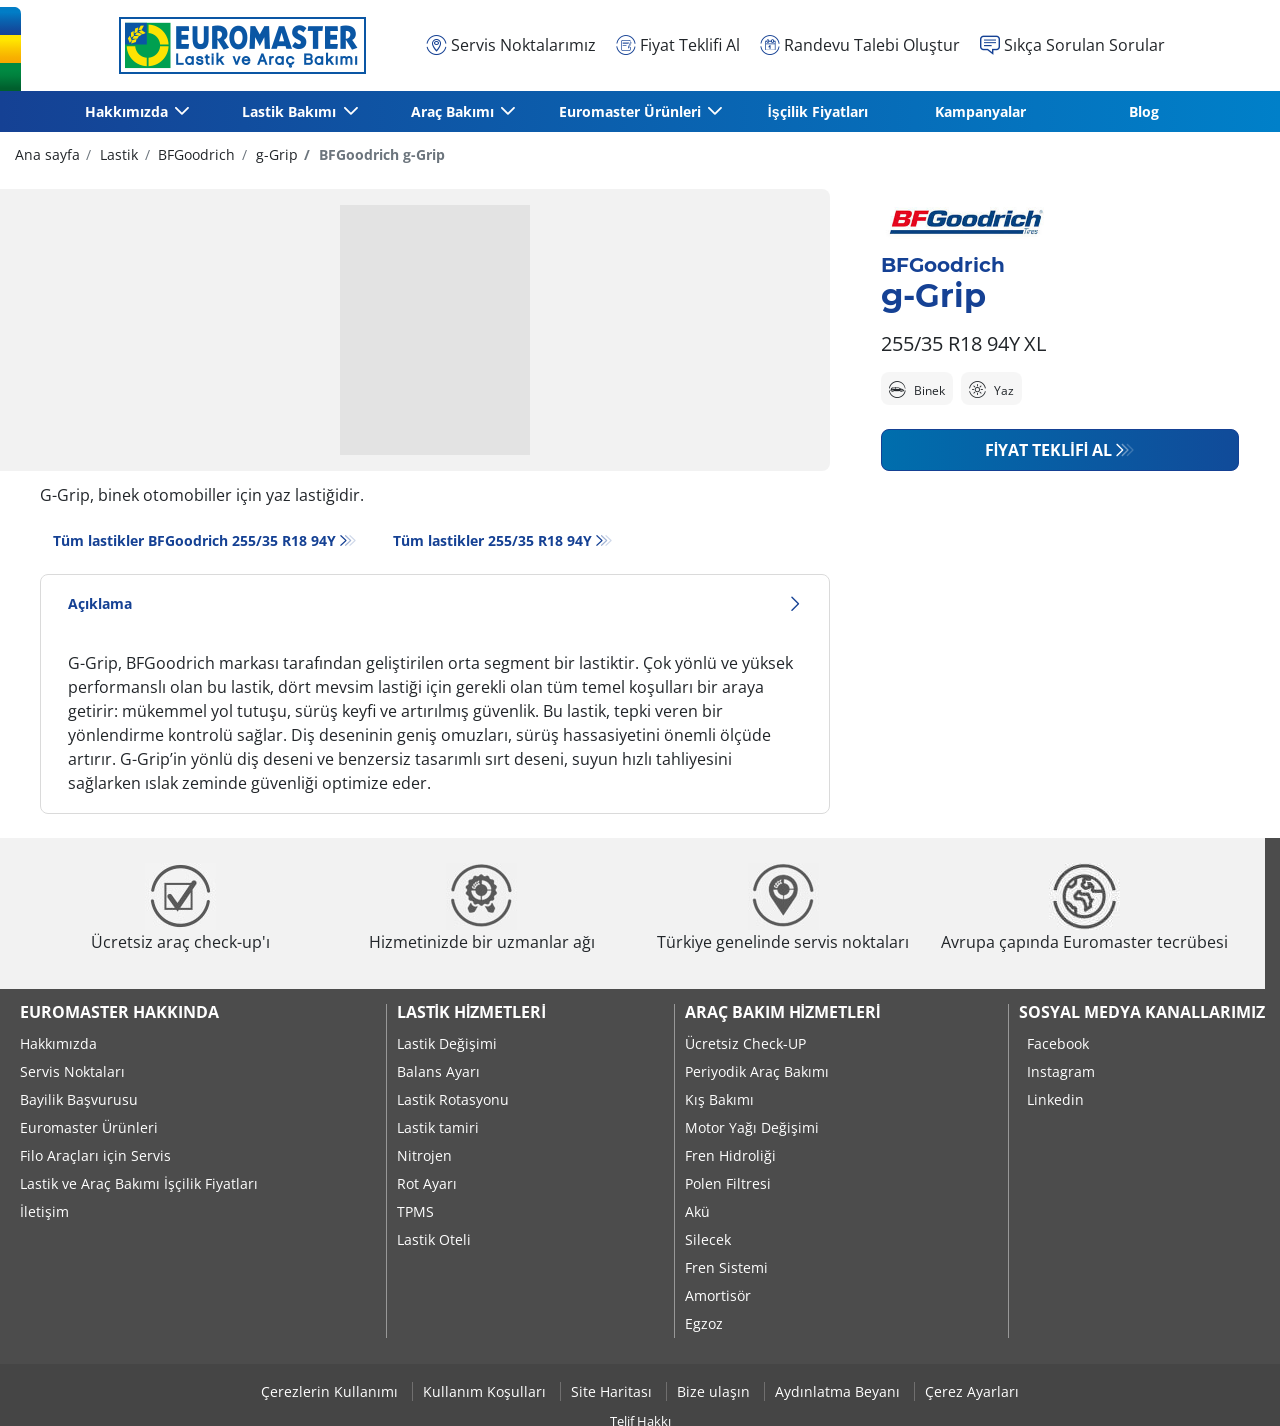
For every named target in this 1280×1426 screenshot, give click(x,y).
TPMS (415, 1211)
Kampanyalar (980, 111)
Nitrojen (424, 1155)
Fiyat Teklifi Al (1048, 450)
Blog (1144, 111)
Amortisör (718, 1295)
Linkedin (1055, 1099)
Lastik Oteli (434, 1239)
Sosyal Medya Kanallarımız (1142, 1012)
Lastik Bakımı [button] (290, 111)
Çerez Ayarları (972, 1391)
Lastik (117, 154)
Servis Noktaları (72, 1071)
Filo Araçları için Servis (95, 1155)
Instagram (1061, 1071)
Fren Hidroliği (730, 1155)
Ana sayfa (47, 154)
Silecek (708, 1239)
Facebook (1058, 1043)
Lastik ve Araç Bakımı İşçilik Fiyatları (139, 1183)
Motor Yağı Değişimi (752, 1127)
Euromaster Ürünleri (89, 1127)
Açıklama (435, 603)
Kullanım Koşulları (486, 1391)
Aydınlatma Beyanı (839, 1391)
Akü (697, 1211)
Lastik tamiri (438, 1127)
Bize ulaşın (715, 1391)
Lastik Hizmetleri (471, 1012)
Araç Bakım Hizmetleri (783, 1012)
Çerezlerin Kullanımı (331, 1391)
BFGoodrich (194, 154)
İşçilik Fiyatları (818, 111)
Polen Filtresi (728, 1183)
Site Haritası (613, 1391)
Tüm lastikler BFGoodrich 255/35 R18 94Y (194, 540)
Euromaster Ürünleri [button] (631, 111)
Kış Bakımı (719, 1099)
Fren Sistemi (726, 1267)
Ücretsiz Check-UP (745, 1043)
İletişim (44, 1211)
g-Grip (275, 154)
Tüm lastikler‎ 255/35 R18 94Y (492, 540)
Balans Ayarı (438, 1071)
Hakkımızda (58, 1043)
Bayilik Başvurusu (79, 1099)
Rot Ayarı (427, 1183)
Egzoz (704, 1323)
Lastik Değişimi (447, 1043)
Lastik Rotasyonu (453, 1099)
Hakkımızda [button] (127, 111)
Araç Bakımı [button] (453, 111)
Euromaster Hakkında (119, 1012)
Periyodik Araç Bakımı (757, 1071)
